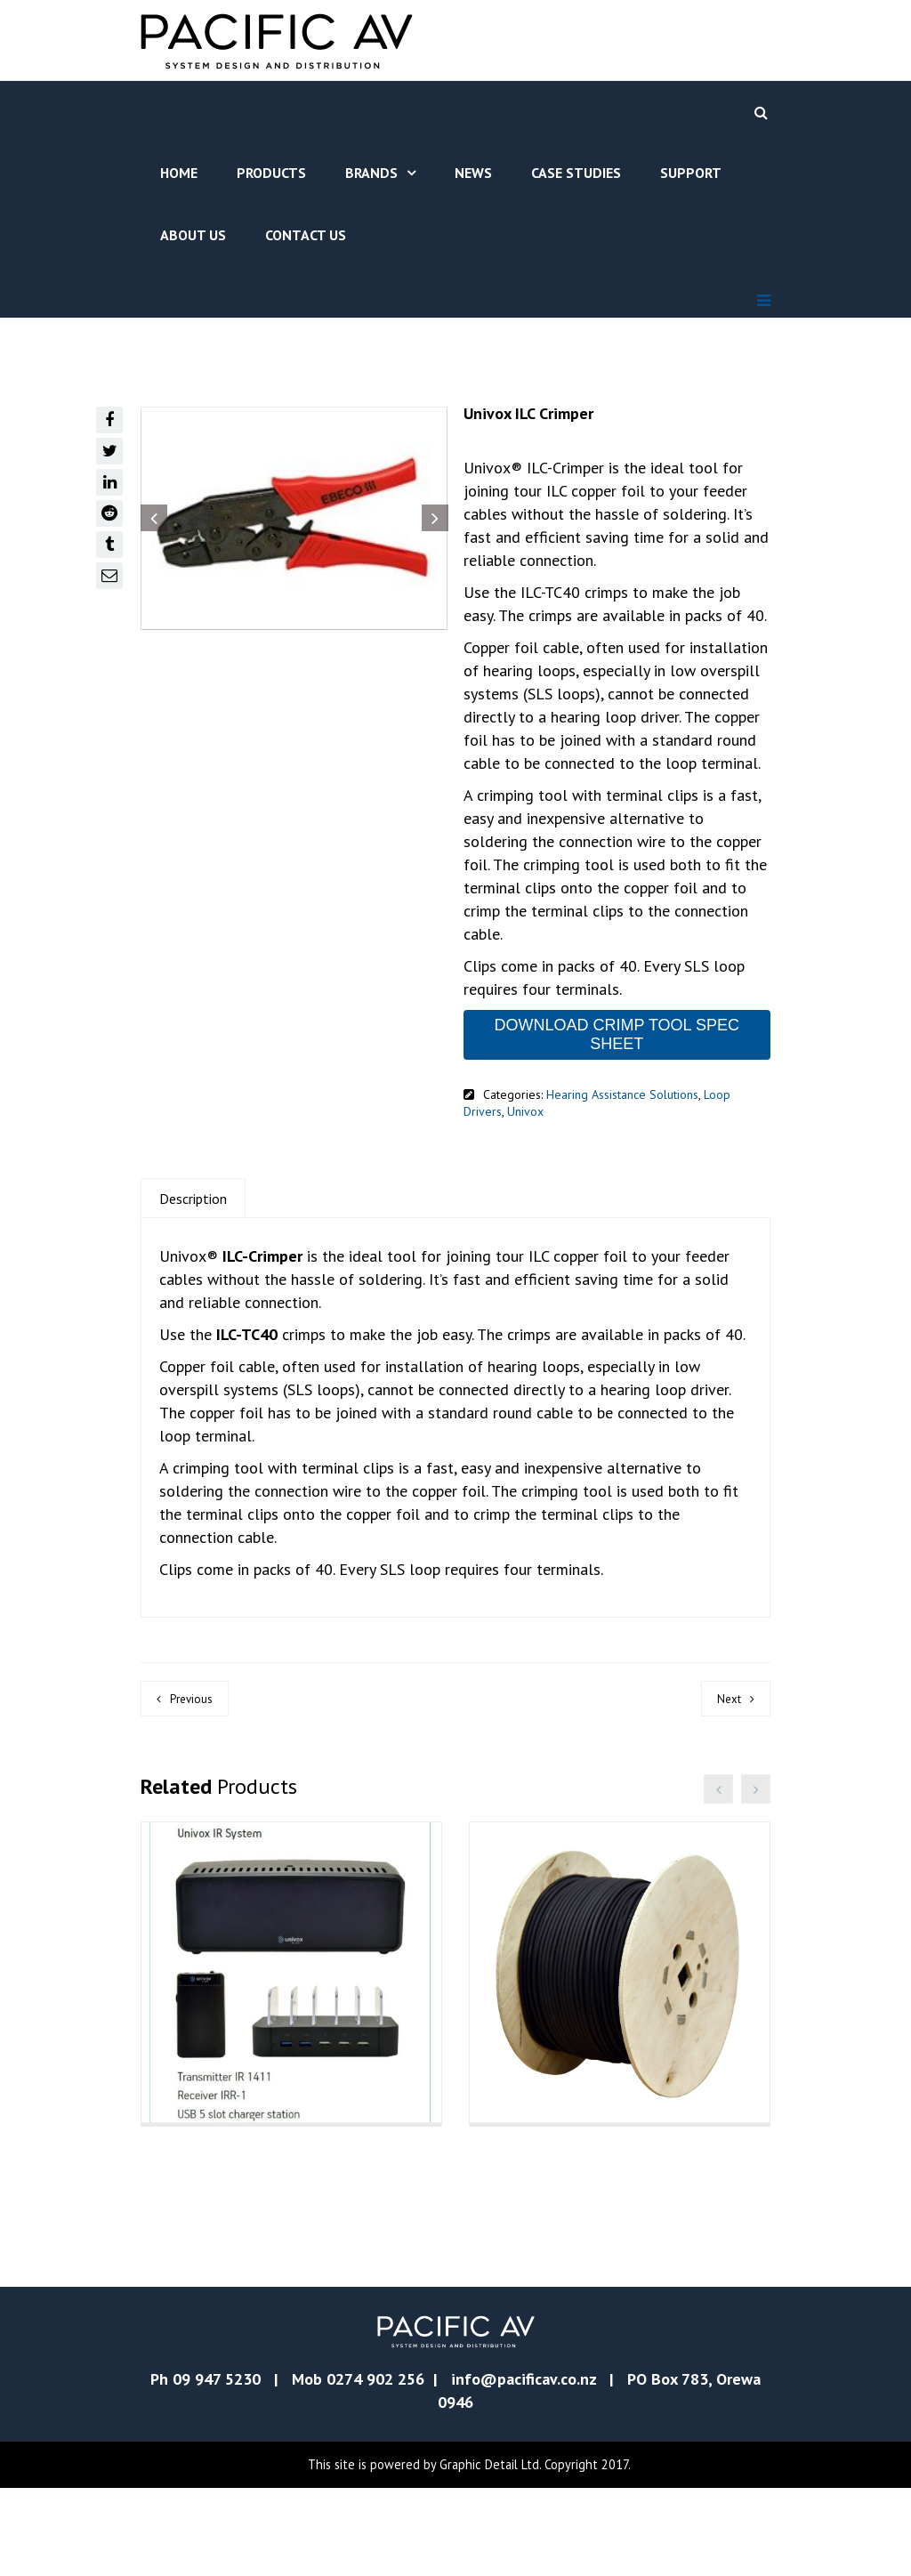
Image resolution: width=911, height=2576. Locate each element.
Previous (191, 1699)
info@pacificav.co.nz (523, 2467)
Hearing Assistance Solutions (622, 1094)
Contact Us (305, 235)
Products (271, 173)
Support (691, 173)
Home (179, 173)
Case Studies (576, 173)
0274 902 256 (375, 2467)
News (473, 173)
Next (729, 1699)
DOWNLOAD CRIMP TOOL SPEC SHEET (617, 1034)
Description (193, 1198)
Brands (371, 173)
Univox (525, 1111)
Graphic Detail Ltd (489, 2552)
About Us (193, 235)
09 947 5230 (217, 2467)
